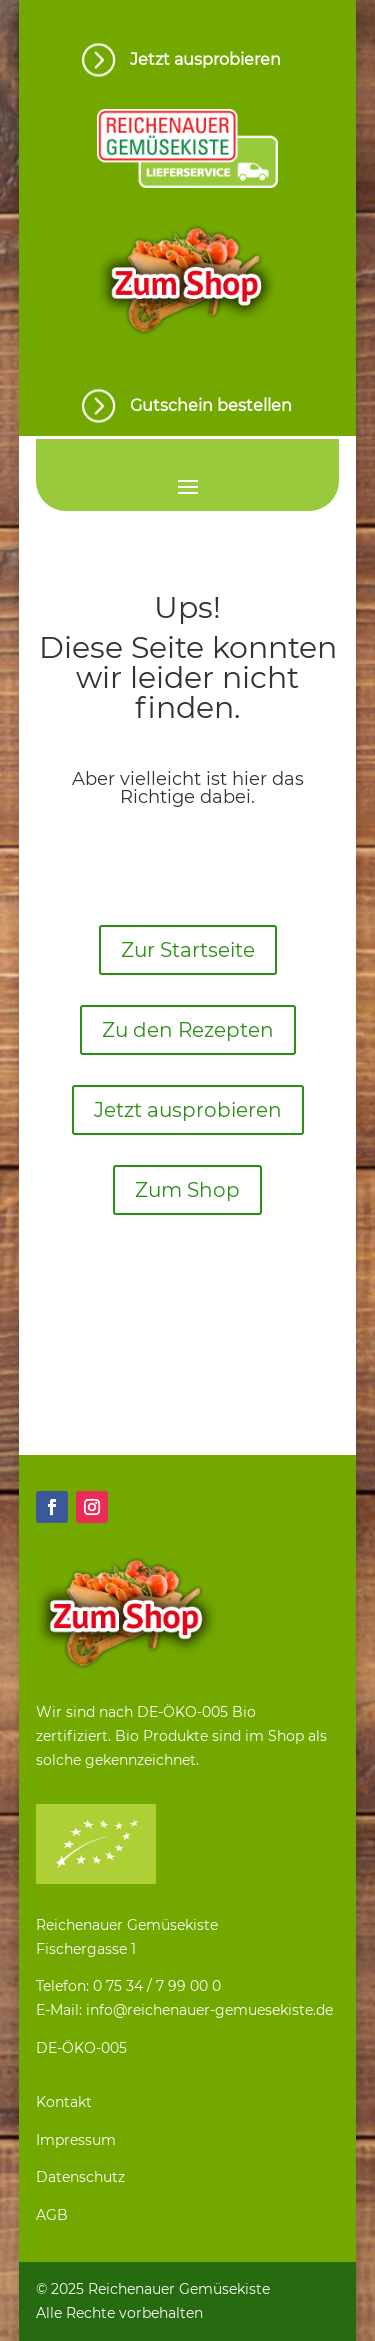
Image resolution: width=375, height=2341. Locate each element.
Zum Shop (187, 1190)
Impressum (76, 2140)
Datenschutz (80, 2177)
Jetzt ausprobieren (188, 1110)
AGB (52, 2215)
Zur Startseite (188, 950)
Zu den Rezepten (188, 1030)
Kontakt (64, 2102)
